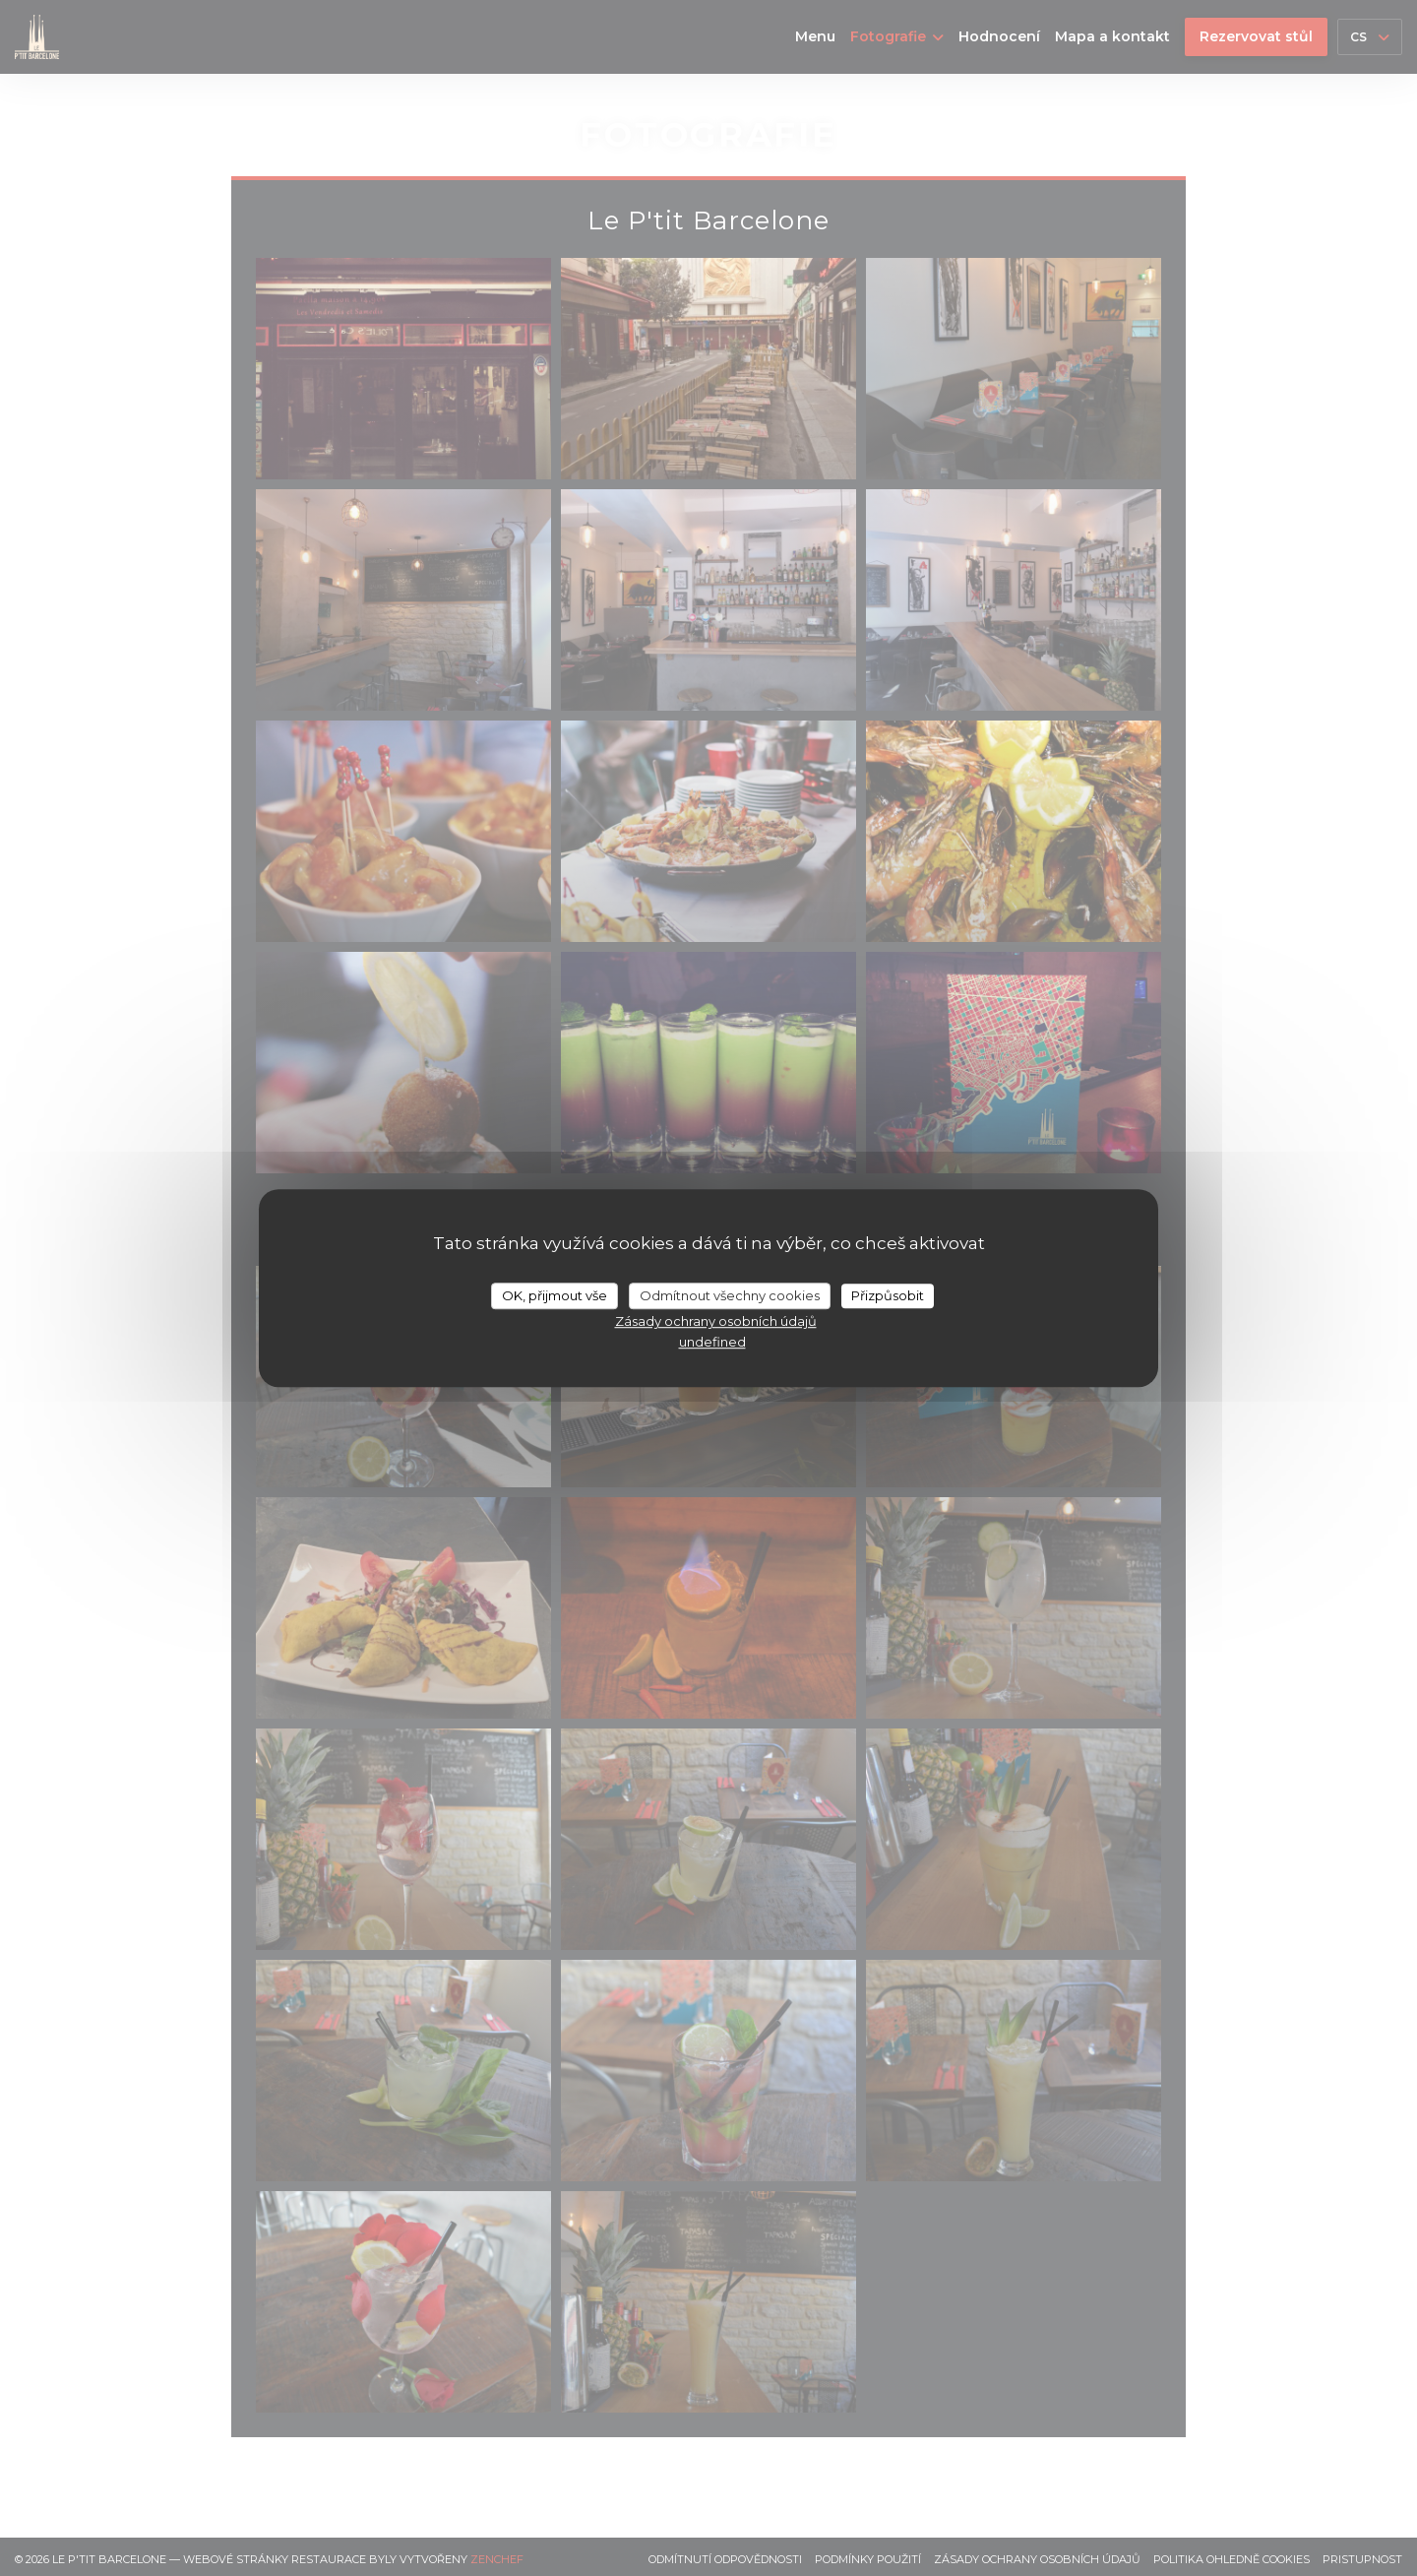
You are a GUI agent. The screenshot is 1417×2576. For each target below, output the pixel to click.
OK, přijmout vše (554, 1295)
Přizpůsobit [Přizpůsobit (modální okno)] (887, 1295)
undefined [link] (712, 1342)
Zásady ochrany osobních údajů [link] (716, 1321)
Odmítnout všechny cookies (730, 1295)
